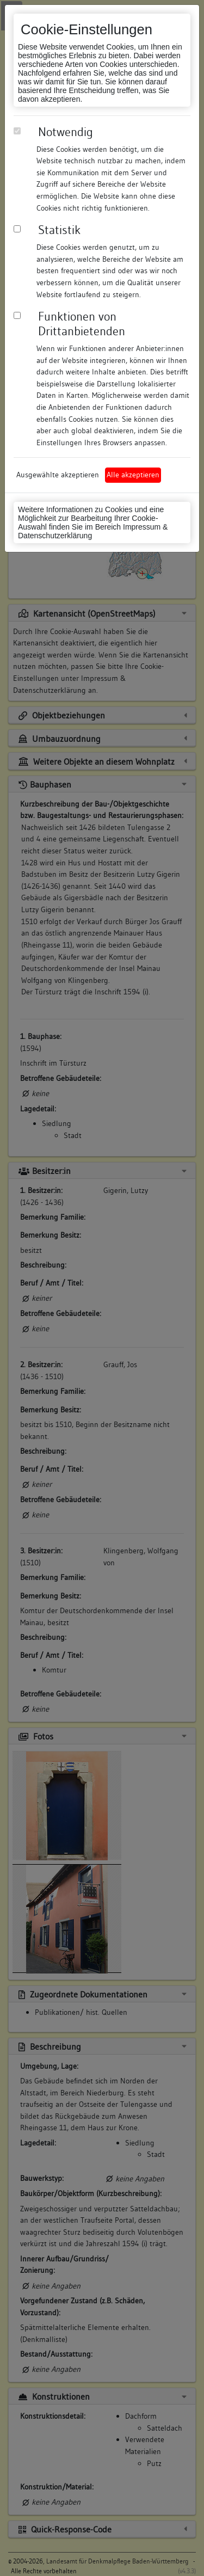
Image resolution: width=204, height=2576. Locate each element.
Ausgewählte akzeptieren (57, 474)
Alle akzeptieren (133, 474)
